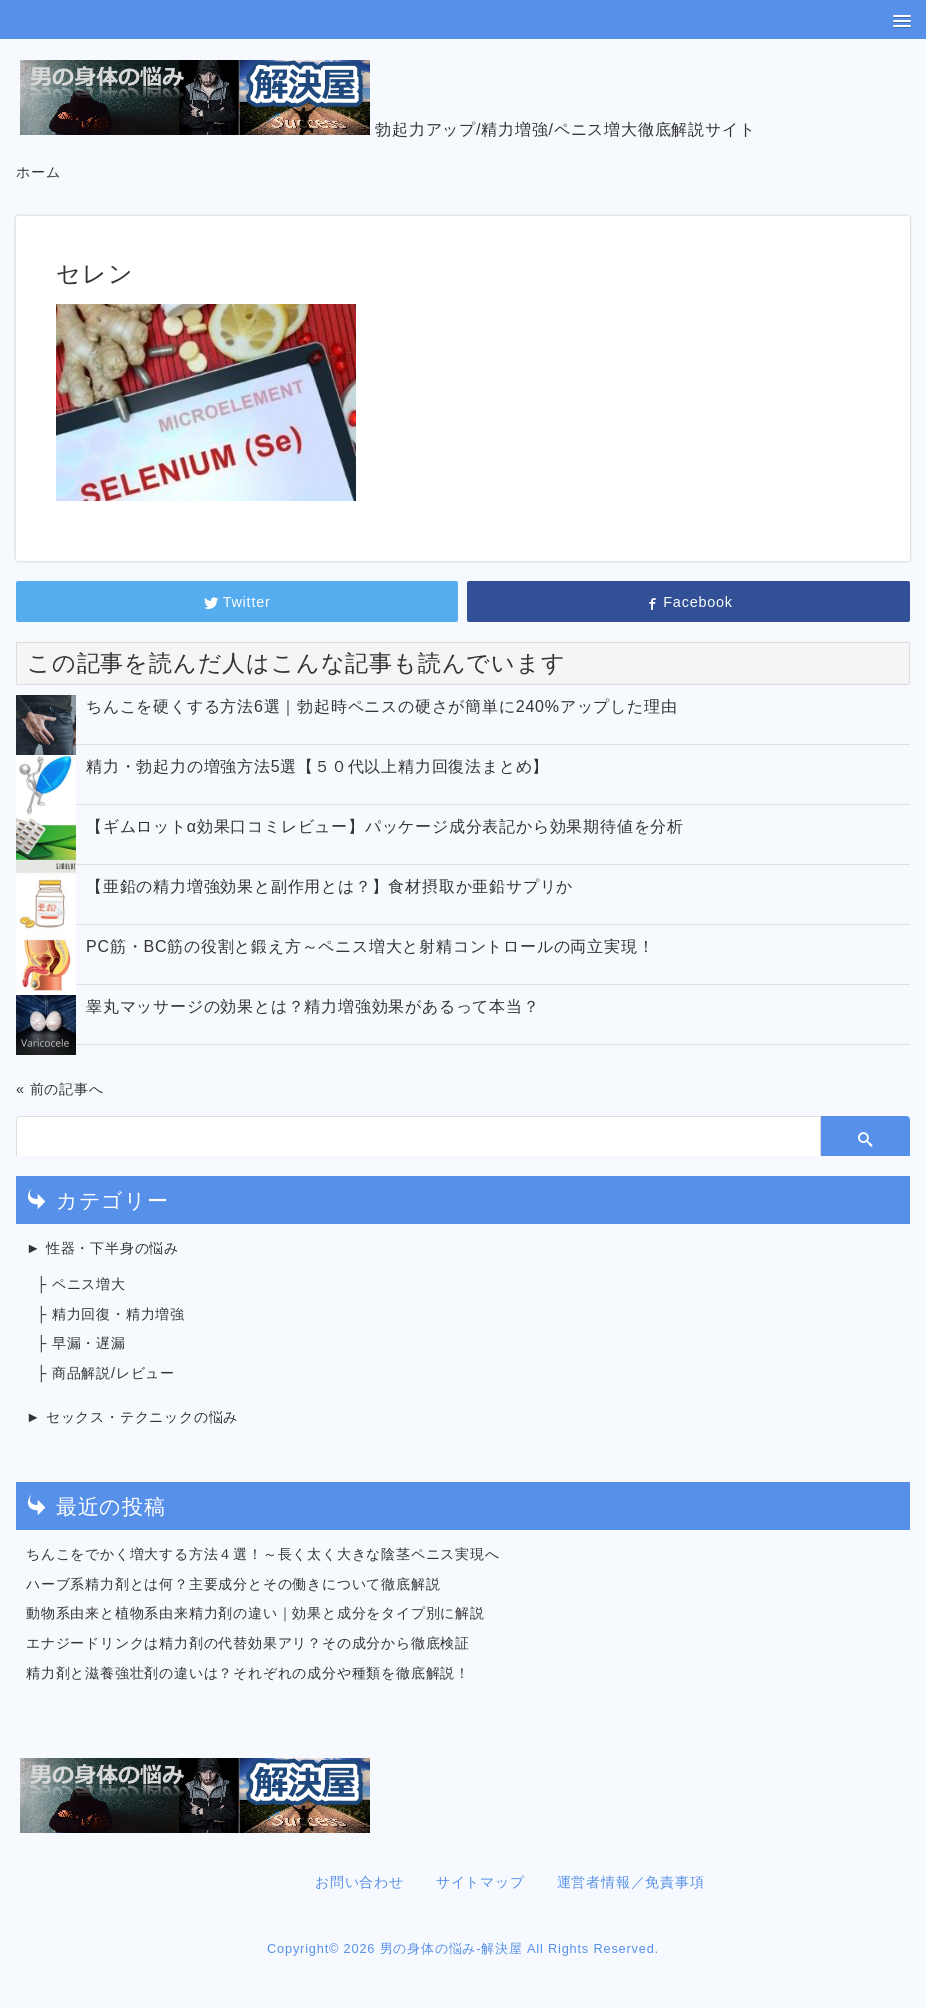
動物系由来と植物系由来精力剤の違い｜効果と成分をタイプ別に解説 (255, 1613)
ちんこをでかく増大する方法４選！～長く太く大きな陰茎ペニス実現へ (263, 1554)
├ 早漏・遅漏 (81, 1343)
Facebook (688, 602)
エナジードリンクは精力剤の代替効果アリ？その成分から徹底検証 (248, 1643)
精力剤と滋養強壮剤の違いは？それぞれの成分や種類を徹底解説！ (248, 1673)
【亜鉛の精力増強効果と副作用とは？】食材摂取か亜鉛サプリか (329, 886)
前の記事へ (67, 1089)
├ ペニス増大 (81, 1284)
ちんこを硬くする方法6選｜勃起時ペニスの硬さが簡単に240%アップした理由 (381, 706)
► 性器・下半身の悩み (102, 1248)
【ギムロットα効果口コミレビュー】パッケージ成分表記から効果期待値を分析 (385, 826)
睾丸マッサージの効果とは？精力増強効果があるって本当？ (313, 1006)
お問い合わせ (359, 1882)
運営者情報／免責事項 (631, 1882)
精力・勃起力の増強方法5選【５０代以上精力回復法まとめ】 (317, 766)
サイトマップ (480, 1882)
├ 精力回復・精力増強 (110, 1314)
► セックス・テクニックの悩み (132, 1417)
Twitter (237, 602)
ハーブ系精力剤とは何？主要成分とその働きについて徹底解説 (233, 1584)
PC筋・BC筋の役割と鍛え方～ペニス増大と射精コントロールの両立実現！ (370, 946)
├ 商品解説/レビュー (105, 1373)
